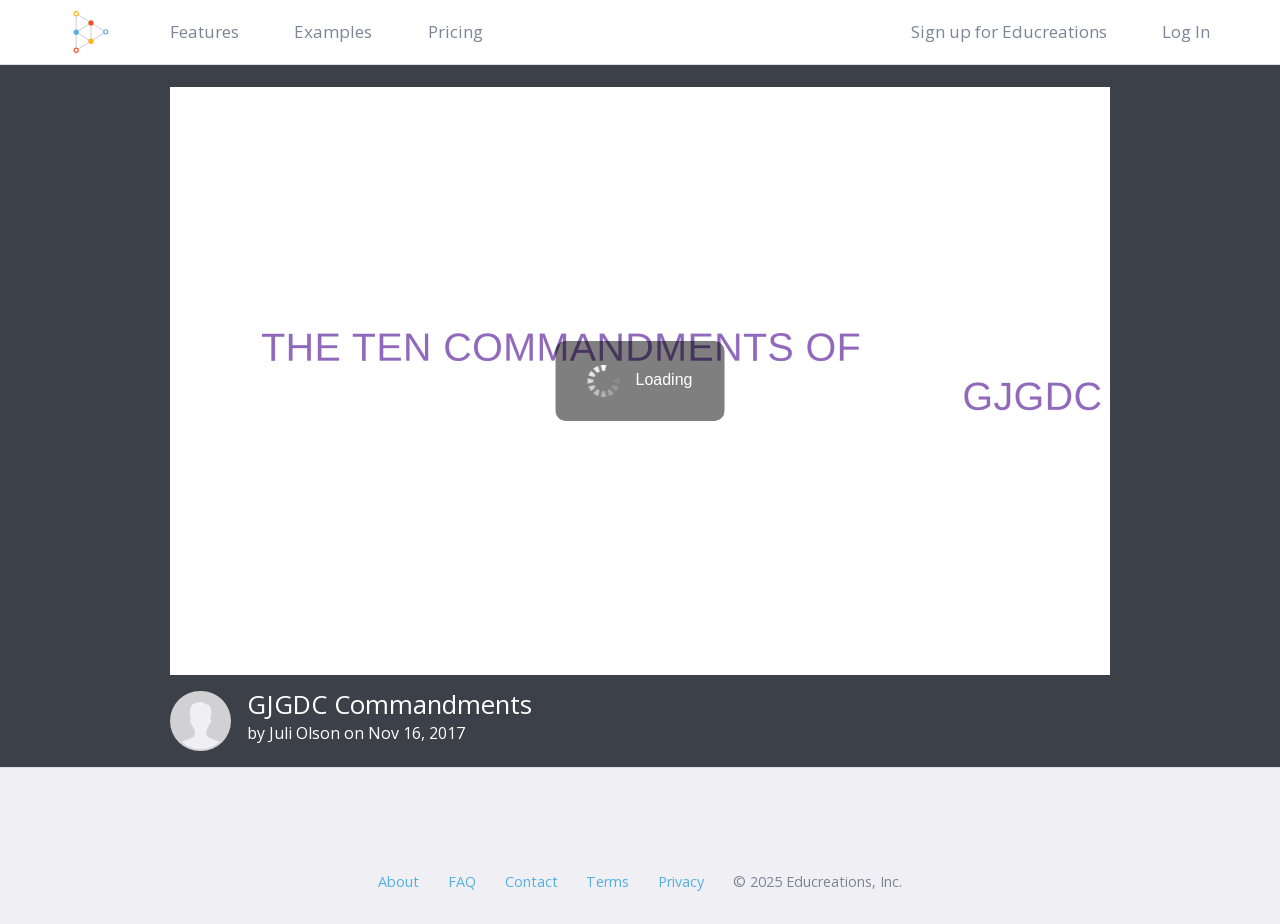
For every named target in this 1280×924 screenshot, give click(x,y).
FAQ (462, 881)
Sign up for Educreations (1009, 31)
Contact (531, 881)
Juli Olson (304, 733)
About (398, 881)
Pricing (455, 31)
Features (204, 31)
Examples (333, 31)
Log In (1186, 31)
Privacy (681, 881)
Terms (607, 881)
